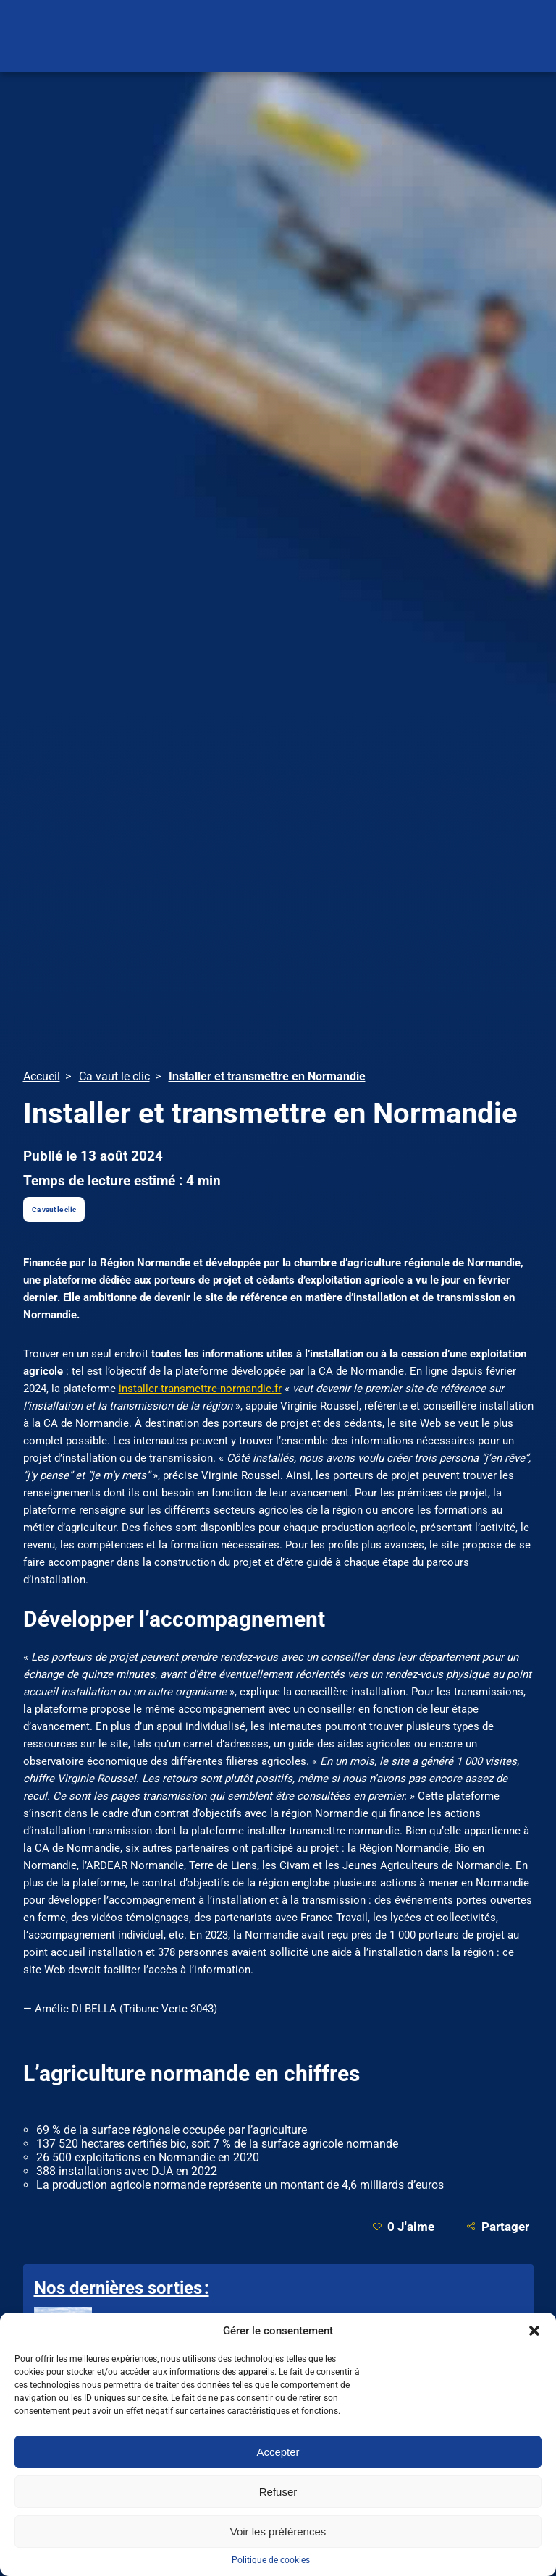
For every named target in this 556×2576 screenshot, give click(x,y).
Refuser (278, 2492)
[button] (534, 2330)
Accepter (277, 2452)
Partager (497, 2226)
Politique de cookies (271, 2560)
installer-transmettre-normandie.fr (200, 1388)
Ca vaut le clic (54, 1209)
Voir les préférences (278, 2531)
